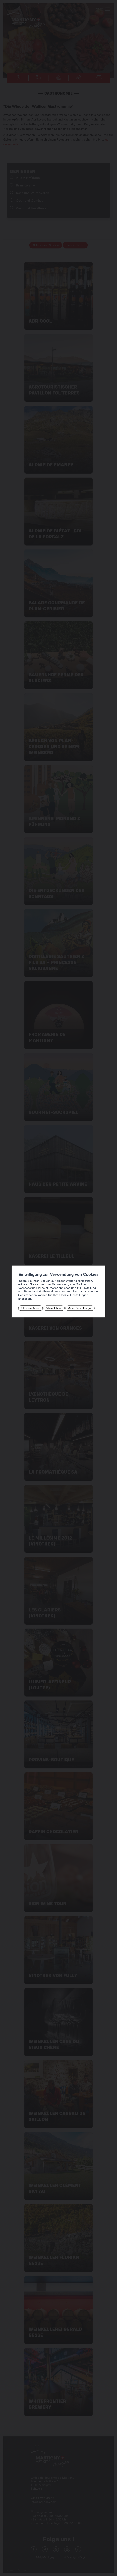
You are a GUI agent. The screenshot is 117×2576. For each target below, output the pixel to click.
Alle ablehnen (54, 1308)
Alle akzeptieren (30, 1308)
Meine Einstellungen (80, 1308)
